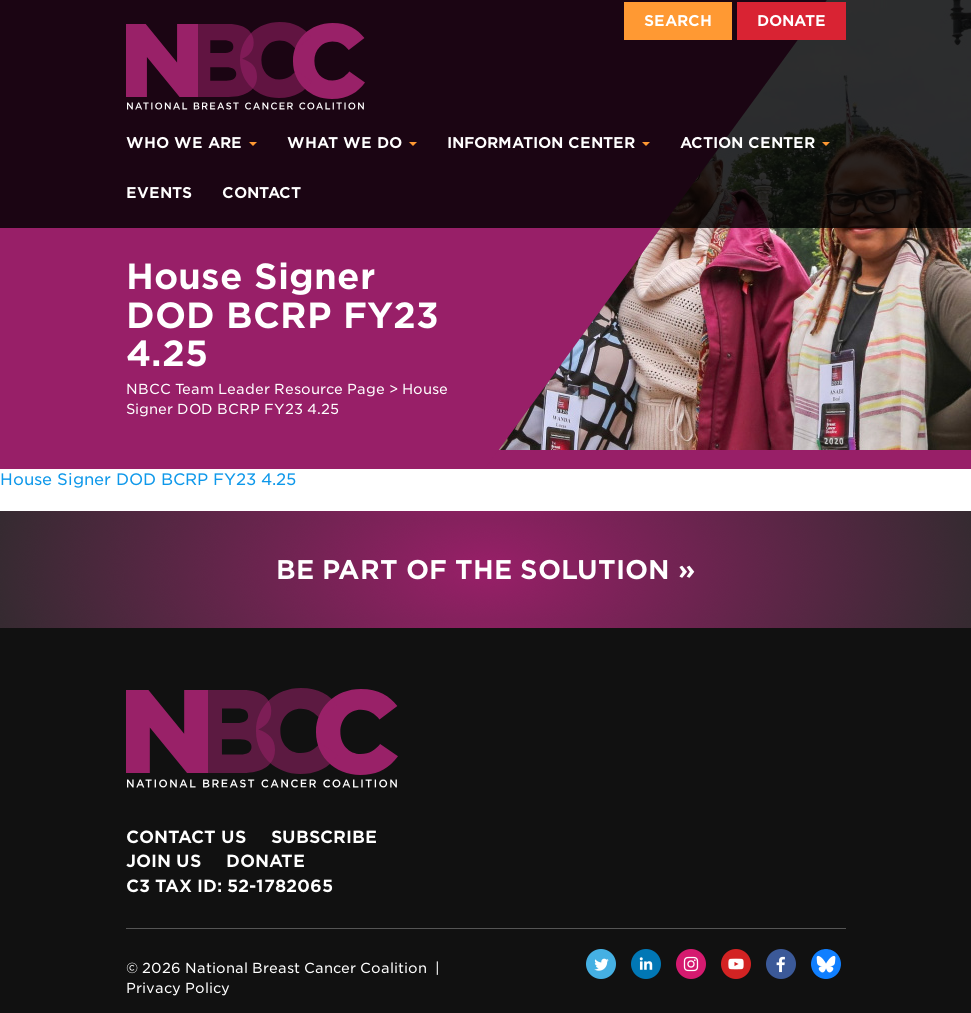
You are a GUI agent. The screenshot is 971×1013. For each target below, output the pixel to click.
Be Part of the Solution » (485, 569)
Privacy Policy (178, 988)
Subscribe (324, 837)
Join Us (163, 861)
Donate (791, 21)
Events (159, 193)
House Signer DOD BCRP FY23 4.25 (148, 479)
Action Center (755, 143)
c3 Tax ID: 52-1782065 (229, 886)
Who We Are (191, 143)
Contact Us (186, 837)
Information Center (548, 143)
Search (678, 21)
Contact (261, 193)
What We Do (352, 143)
